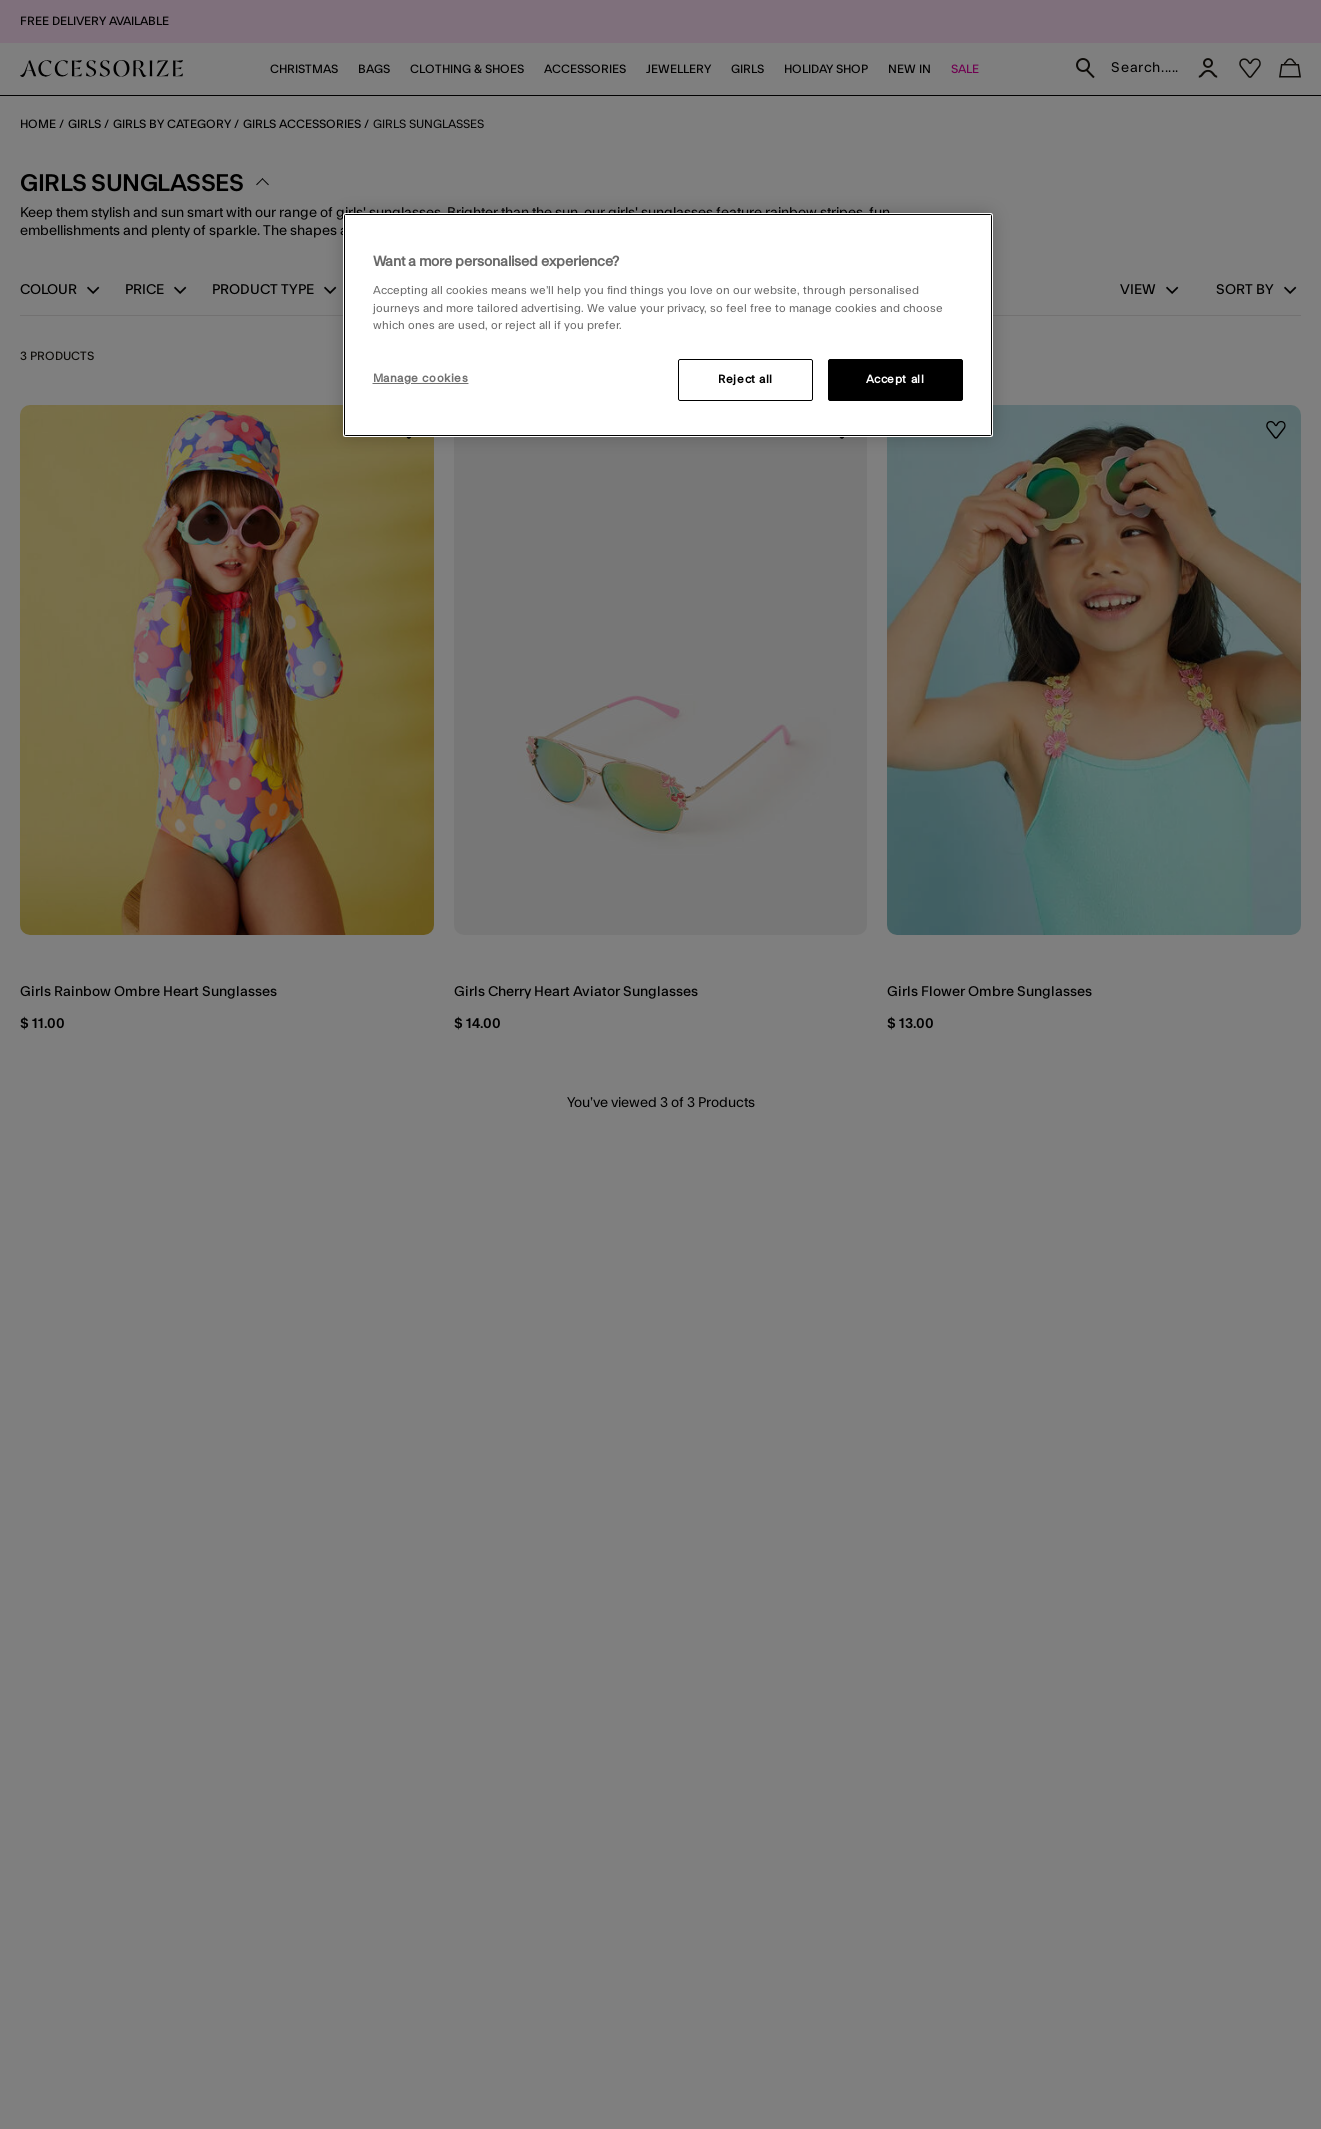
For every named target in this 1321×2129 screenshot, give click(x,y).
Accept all (895, 379)
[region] (668, 325)
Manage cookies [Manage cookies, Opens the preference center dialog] (421, 378)
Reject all (745, 379)
